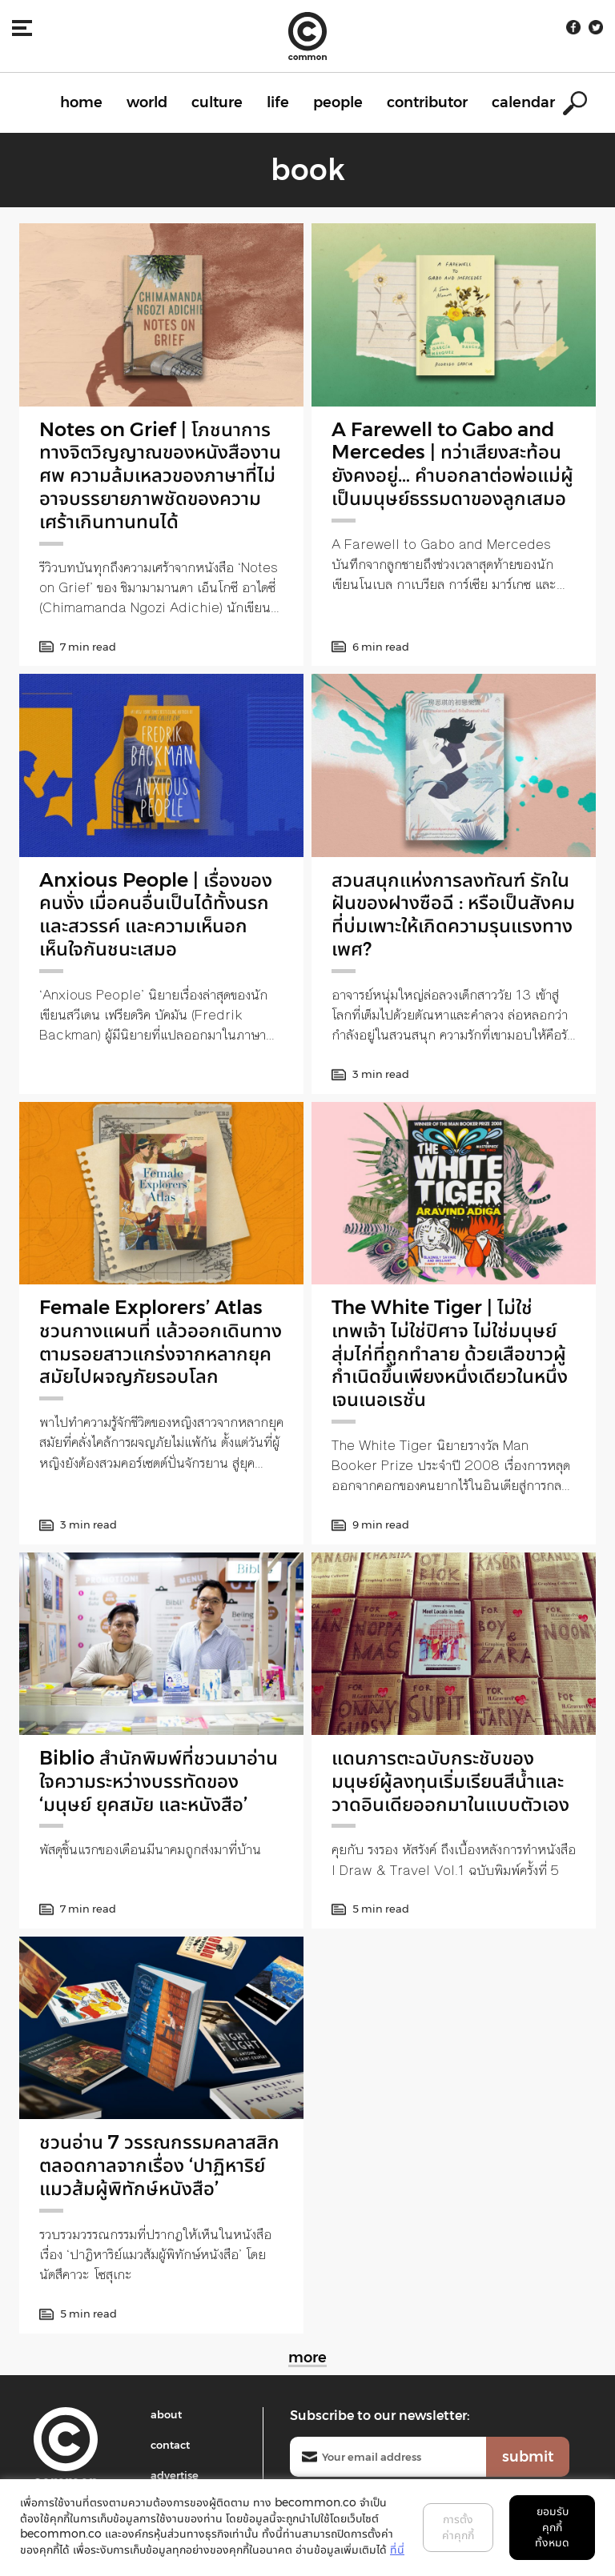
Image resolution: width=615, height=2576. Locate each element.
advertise (175, 2475)
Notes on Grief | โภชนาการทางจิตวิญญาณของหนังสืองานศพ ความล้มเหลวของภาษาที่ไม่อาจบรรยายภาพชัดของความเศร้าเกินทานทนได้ (160, 475)
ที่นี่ (397, 2549)
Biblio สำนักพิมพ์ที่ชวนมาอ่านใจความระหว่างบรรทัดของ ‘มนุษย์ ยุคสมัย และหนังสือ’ (158, 1781)
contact (170, 2444)
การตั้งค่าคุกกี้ (458, 2527)
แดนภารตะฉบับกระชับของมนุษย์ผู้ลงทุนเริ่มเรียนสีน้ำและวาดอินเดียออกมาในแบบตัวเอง (450, 1781)
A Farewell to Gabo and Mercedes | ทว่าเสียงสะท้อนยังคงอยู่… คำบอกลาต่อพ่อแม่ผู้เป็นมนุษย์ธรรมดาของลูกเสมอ (452, 464)
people (338, 102)
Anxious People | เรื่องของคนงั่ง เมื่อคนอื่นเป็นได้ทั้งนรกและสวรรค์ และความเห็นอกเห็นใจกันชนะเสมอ (155, 914)
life (278, 102)
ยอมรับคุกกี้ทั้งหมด (552, 2527)
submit (527, 2457)
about (166, 2414)
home (81, 102)
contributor (427, 102)
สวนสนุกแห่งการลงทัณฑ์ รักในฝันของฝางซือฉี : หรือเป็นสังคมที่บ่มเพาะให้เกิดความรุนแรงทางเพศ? (453, 914)
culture (217, 102)
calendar (523, 102)
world (147, 102)
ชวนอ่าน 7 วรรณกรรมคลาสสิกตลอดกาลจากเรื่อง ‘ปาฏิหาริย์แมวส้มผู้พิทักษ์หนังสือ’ (159, 2165)
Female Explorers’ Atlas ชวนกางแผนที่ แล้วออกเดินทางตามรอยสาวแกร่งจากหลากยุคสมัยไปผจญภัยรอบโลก (160, 1342)
